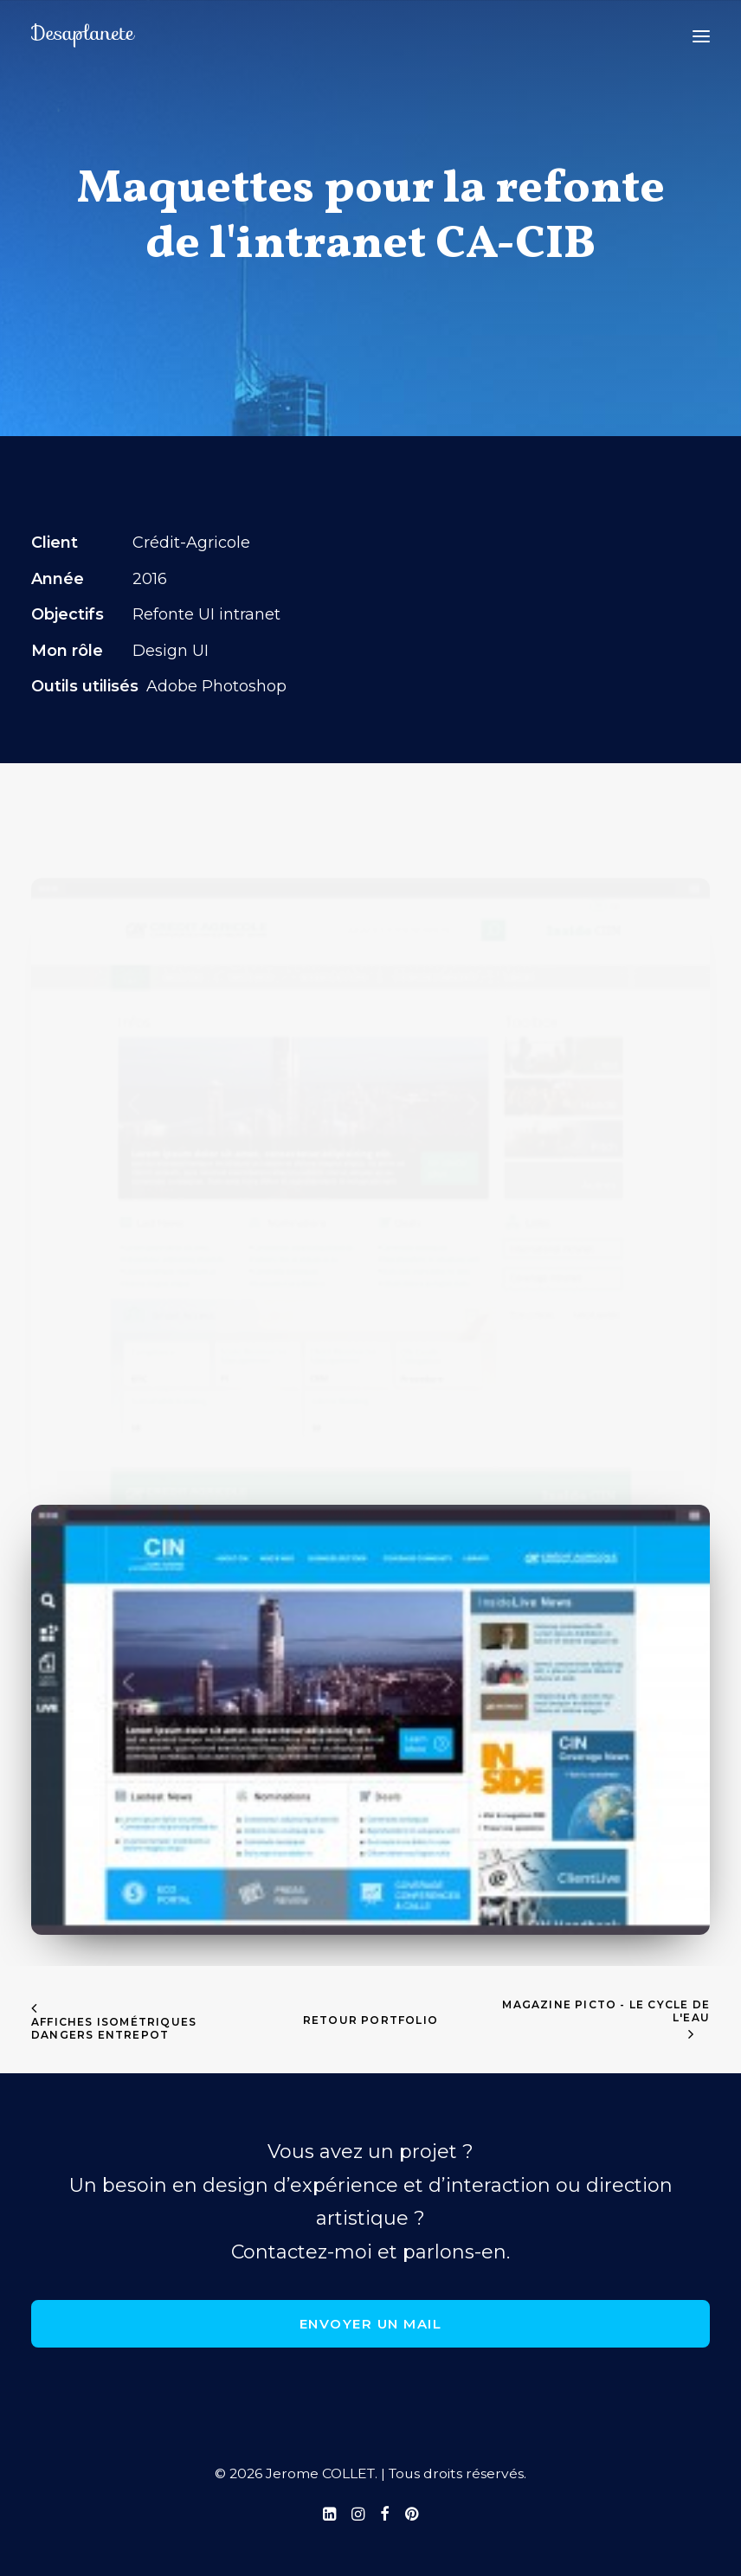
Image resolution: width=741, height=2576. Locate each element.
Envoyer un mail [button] (371, 2324)
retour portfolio (370, 2020)
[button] (701, 36)
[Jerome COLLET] (83, 36)
